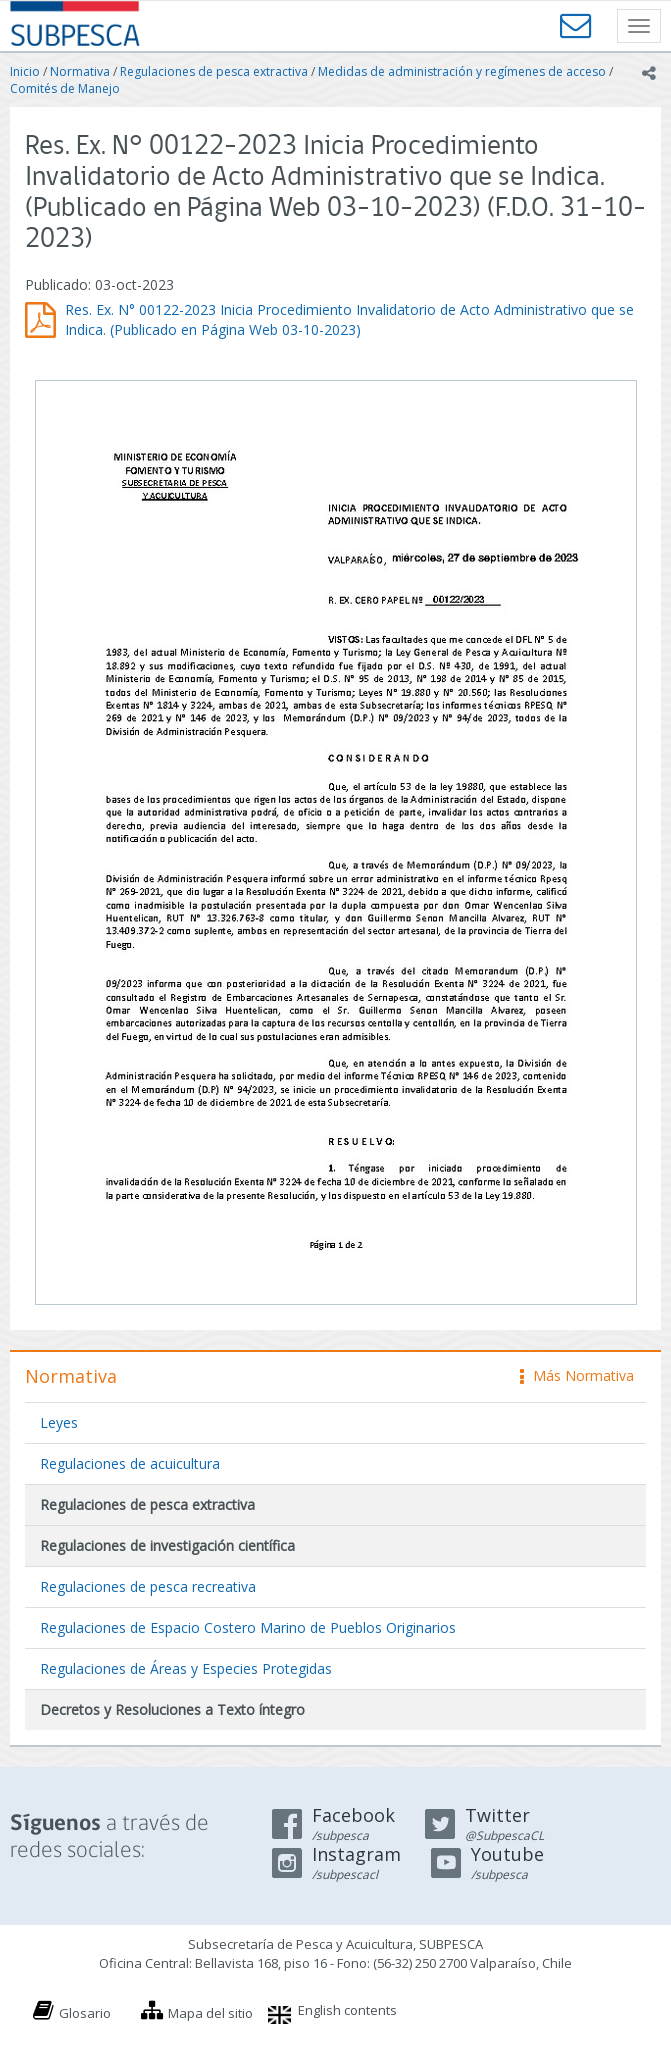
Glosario (85, 2013)
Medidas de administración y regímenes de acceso (462, 71)
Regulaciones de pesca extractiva (214, 71)
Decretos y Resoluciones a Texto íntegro (172, 1709)
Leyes (59, 1422)
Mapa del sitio (210, 2013)
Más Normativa (577, 1375)
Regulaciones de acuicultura (130, 1463)
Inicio (25, 71)
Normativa (80, 71)
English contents (347, 2010)
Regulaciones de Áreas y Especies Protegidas (186, 1668)
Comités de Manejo (65, 88)
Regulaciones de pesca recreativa (148, 1586)
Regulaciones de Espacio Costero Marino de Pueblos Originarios (248, 1627)
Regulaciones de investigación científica (167, 1545)
